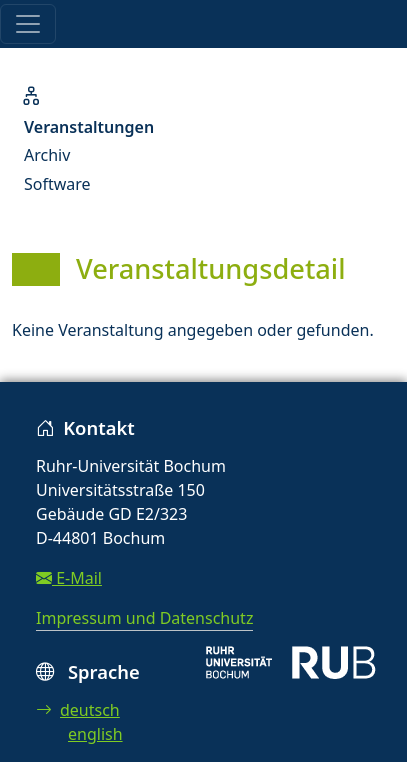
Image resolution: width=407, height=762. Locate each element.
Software (57, 184)
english (95, 734)
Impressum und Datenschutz (144, 618)
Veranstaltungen (89, 127)
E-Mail (69, 578)
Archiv (47, 155)
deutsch (78, 710)
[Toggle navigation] (28, 24)
